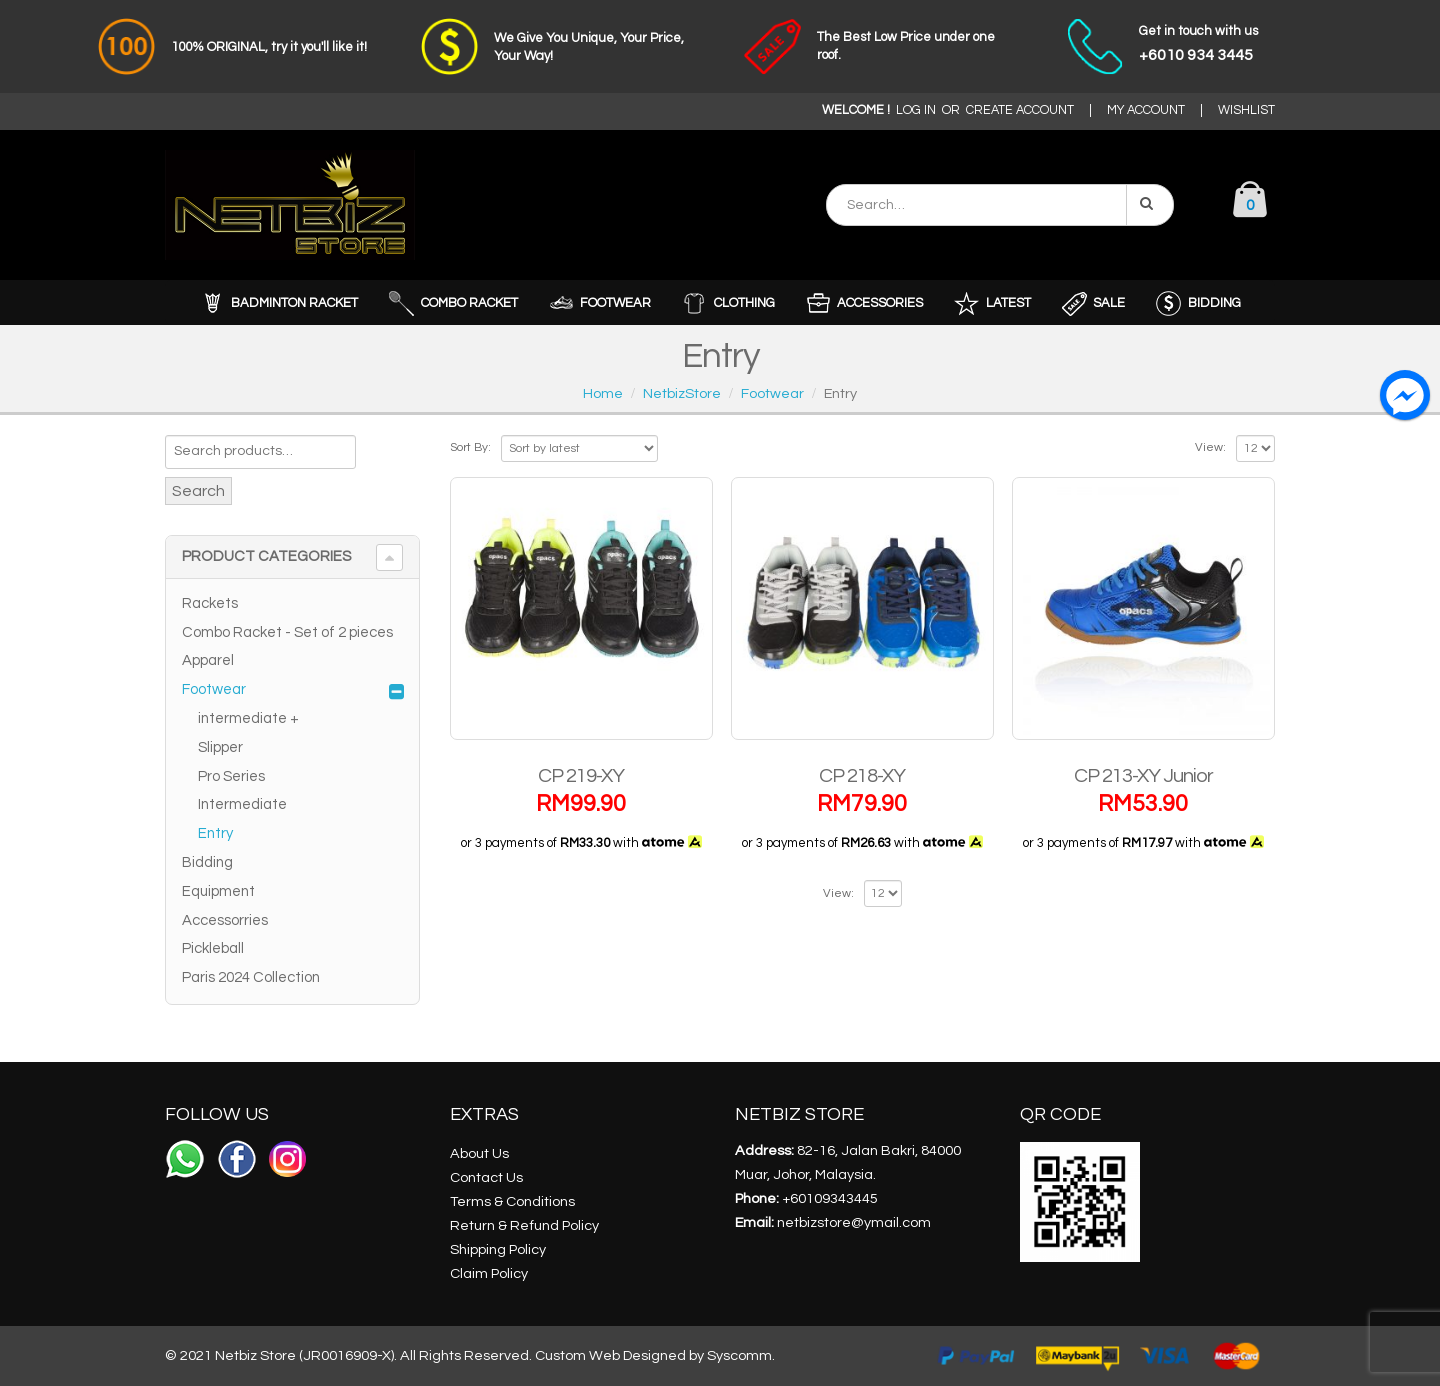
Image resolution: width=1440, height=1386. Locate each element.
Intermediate (242, 804)
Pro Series (231, 776)
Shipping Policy (498, 1249)
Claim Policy (489, 1273)
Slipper (220, 747)
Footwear (214, 689)
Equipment (218, 891)
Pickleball (213, 948)
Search (198, 491)
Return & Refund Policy (524, 1225)
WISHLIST (1246, 110)
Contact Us (486, 1177)
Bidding (207, 862)
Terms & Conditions (512, 1201)
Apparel (208, 660)
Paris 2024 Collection (251, 977)
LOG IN (916, 110)
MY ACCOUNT (1146, 110)
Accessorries (225, 920)
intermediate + (248, 718)
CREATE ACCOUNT (1020, 110)
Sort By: (470, 447)
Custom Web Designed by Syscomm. (655, 1355)
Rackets (210, 603)
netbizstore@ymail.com (854, 1222)
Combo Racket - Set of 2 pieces (287, 632)
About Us (479, 1153)
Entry (215, 833)
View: (1210, 447)
